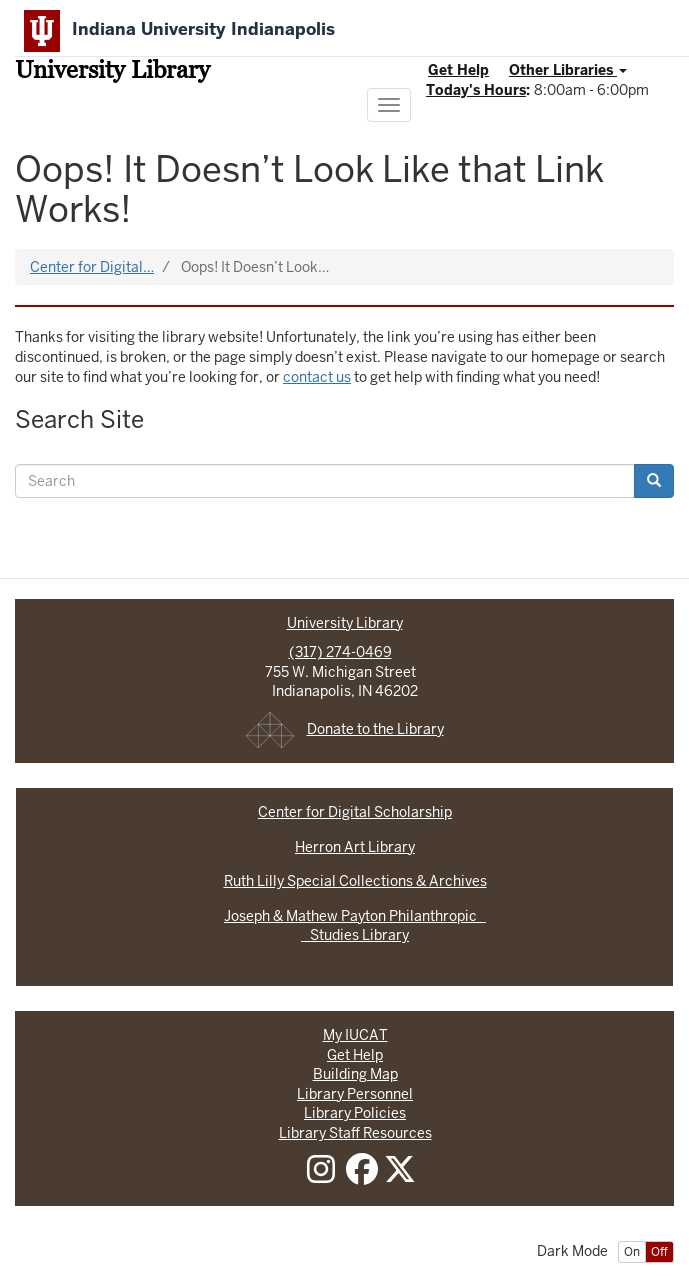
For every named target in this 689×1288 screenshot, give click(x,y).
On (632, 1252)
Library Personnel (355, 1094)
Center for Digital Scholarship (355, 812)
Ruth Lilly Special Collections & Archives (355, 881)
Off (659, 1252)
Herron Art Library (355, 847)
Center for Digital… (92, 267)
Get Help (458, 70)
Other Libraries (568, 70)
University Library (112, 72)
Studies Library (355, 935)
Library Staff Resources (355, 1133)
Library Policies (355, 1113)
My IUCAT (355, 1035)
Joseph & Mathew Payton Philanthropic (355, 916)
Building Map (355, 1074)
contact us (317, 377)
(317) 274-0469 (340, 652)
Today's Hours (476, 90)
